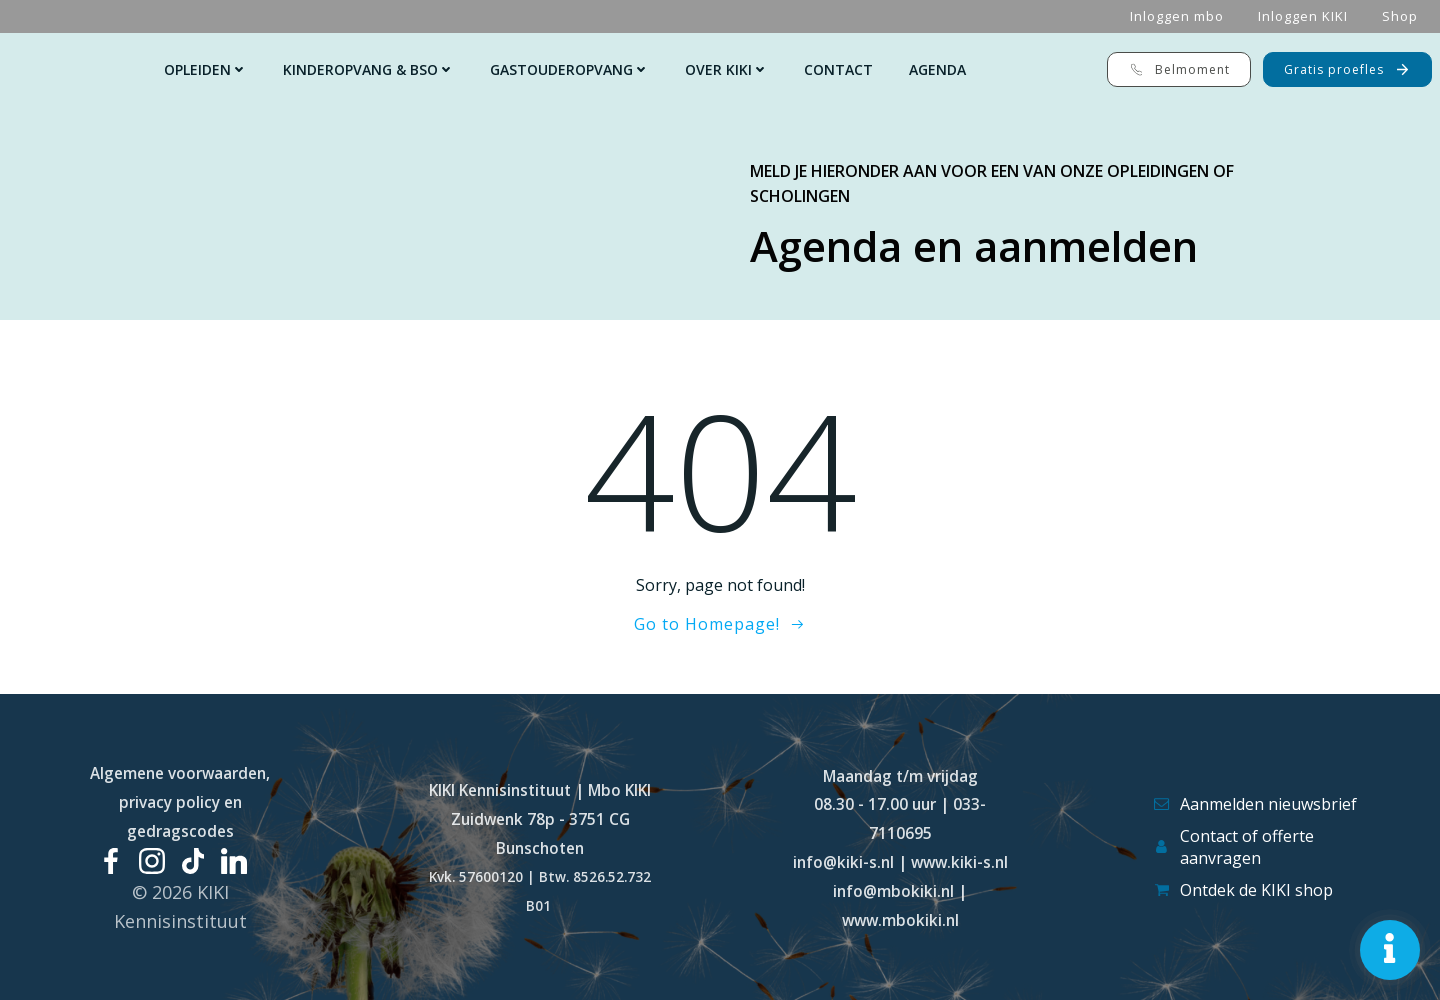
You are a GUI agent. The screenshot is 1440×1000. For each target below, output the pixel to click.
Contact (838, 69)
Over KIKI (726, 69)
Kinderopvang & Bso (368, 69)
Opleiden (205, 69)
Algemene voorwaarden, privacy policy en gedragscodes (180, 802)
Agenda (937, 69)
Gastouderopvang (569, 69)
